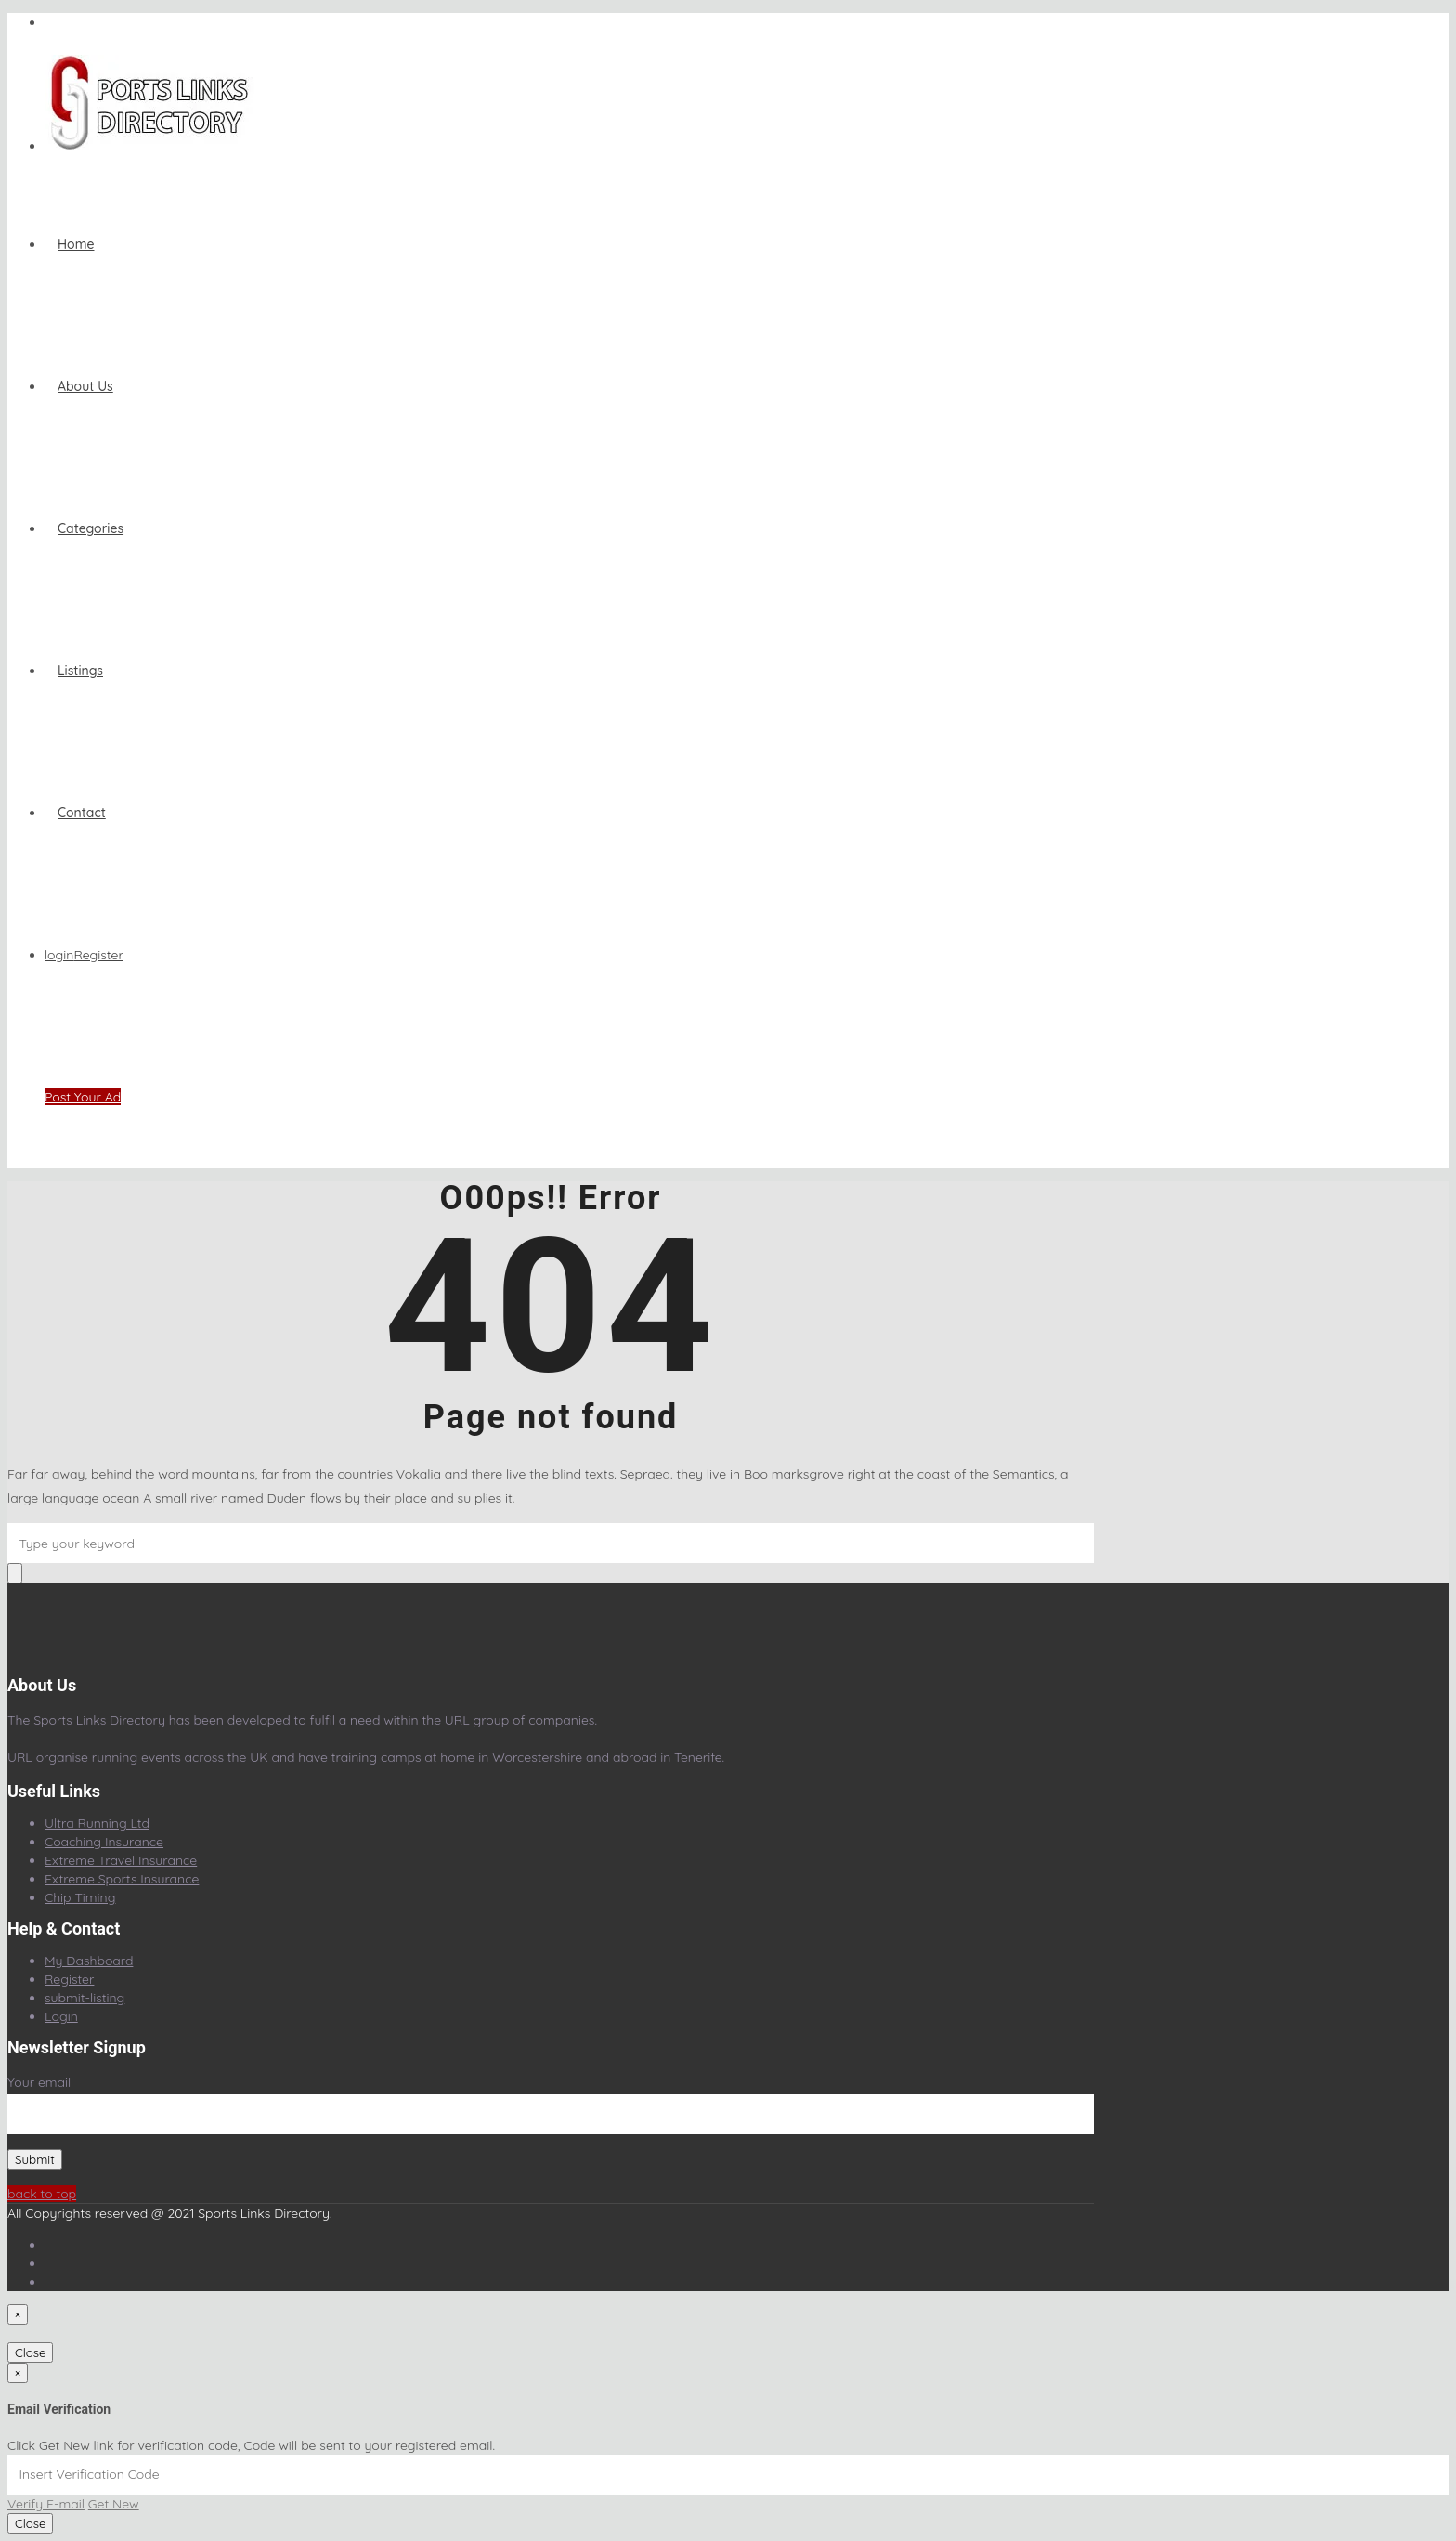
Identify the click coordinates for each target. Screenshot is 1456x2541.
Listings (80, 670)
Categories (91, 528)
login (59, 954)
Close (30, 2352)
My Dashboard (89, 1960)
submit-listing (84, 1997)
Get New (113, 2503)
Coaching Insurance (104, 1841)
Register (98, 954)
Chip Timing (80, 1897)
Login (61, 2016)
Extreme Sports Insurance (122, 1878)
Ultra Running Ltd (97, 1823)
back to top (41, 2193)
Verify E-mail (45, 2503)
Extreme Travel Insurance (121, 1860)
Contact (82, 812)
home (76, 244)
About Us (85, 386)
